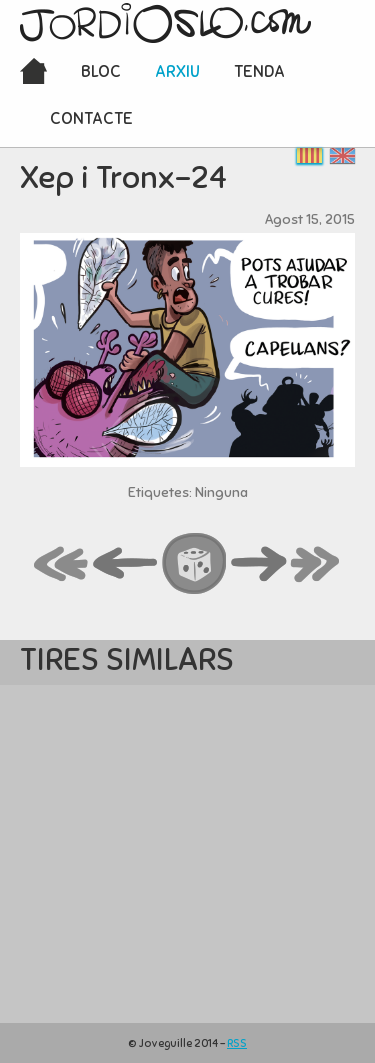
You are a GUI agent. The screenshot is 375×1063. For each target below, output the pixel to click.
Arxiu (177, 71)
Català (309, 155)
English (342, 155)
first (62, 565)
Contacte (91, 118)
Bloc (101, 71)
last (316, 565)
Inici (33, 73)
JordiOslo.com (165, 23)
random (195, 565)
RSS (237, 1043)
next (259, 565)
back (126, 565)
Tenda (259, 71)
